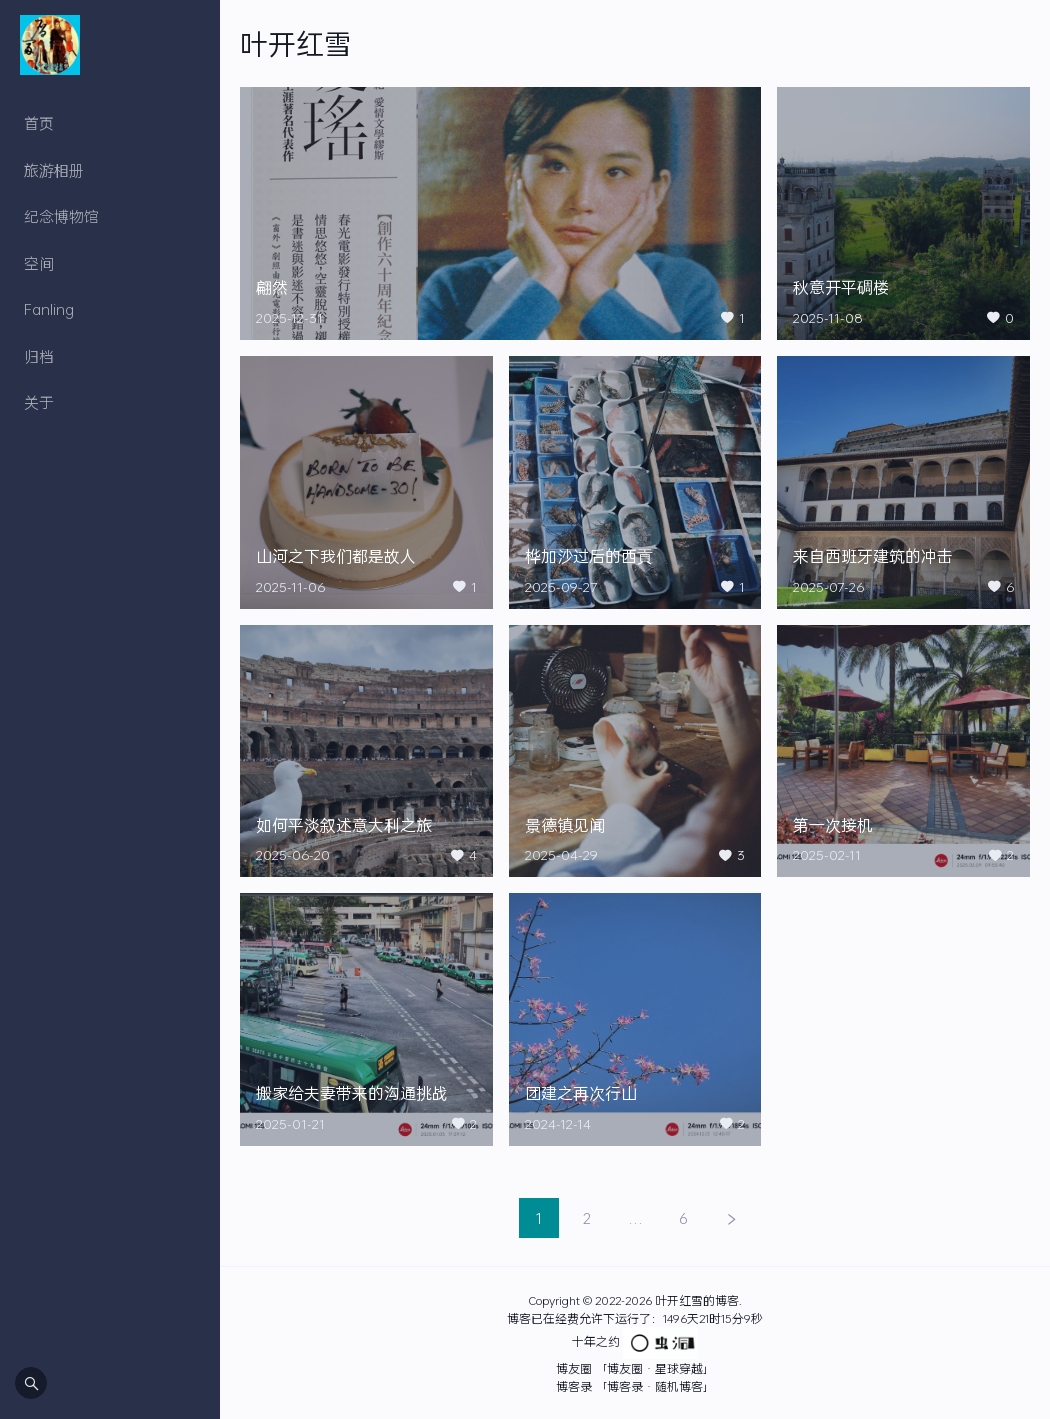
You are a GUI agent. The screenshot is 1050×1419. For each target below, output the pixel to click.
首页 (39, 123)
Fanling (49, 309)
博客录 (574, 1386)
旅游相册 (54, 170)
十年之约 (596, 1341)
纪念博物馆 (61, 216)
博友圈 (574, 1368)
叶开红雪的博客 (697, 1300)
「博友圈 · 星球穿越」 (655, 1368)
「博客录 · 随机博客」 (655, 1386)
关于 (39, 402)
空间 (39, 263)
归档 (39, 356)
